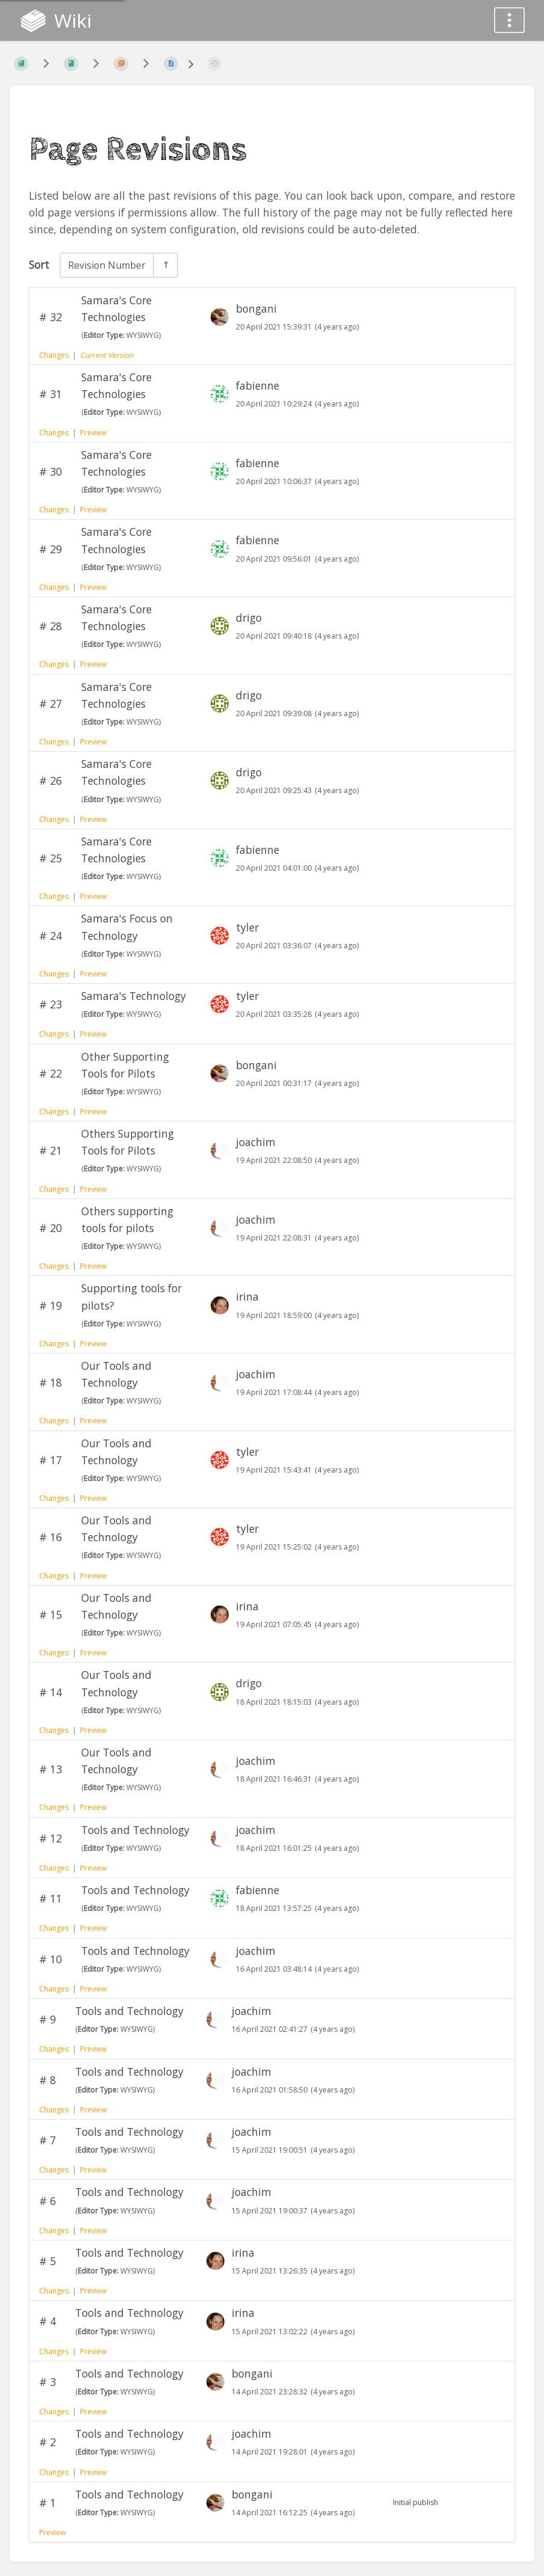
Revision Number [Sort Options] (107, 265)
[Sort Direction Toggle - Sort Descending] (165, 265)
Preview (93, 433)
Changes (54, 355)
